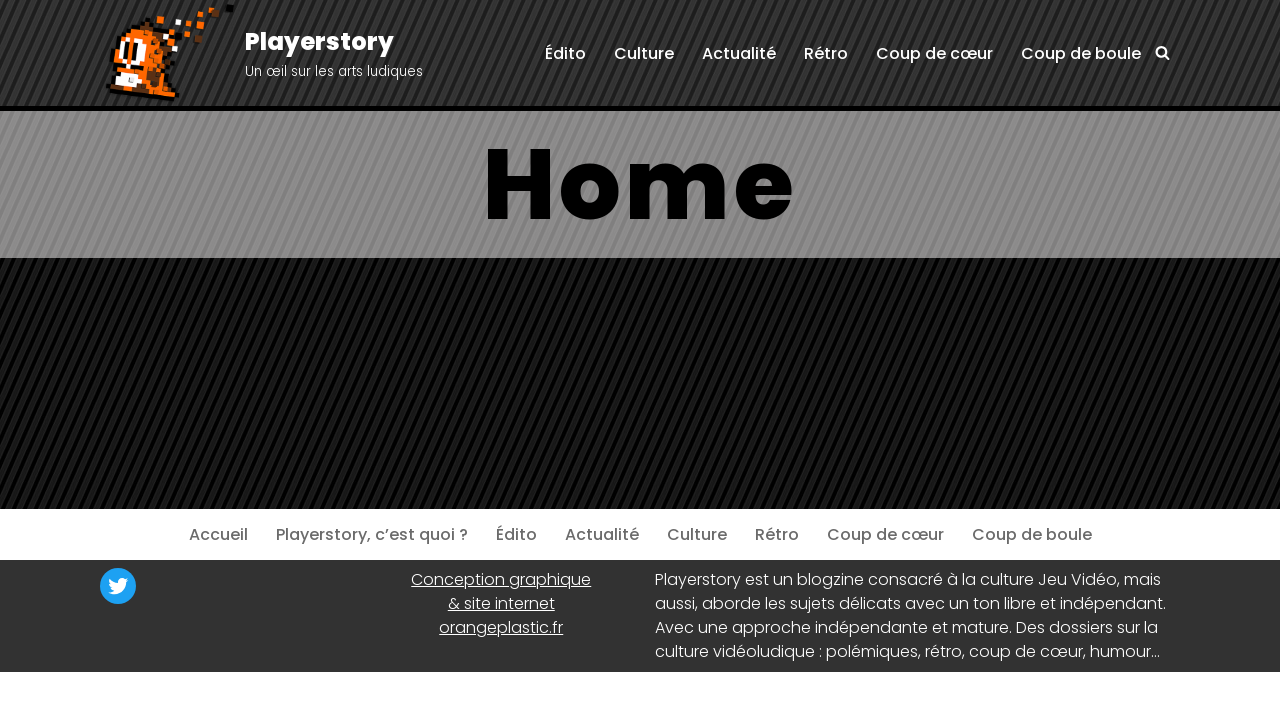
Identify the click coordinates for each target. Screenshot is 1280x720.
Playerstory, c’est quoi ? (372, 534)
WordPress (295, 695)
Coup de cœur (934, 53)
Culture (644, 53)
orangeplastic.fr (501, 627)
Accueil (218, 534)
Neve (119, 695)
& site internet (501, 603)
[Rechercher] (1162, 52)
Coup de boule (1081, 53)
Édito (565, 53)
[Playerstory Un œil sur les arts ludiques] (261, 54)
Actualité (739, 53)
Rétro (826, 53)
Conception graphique (501, 579)
